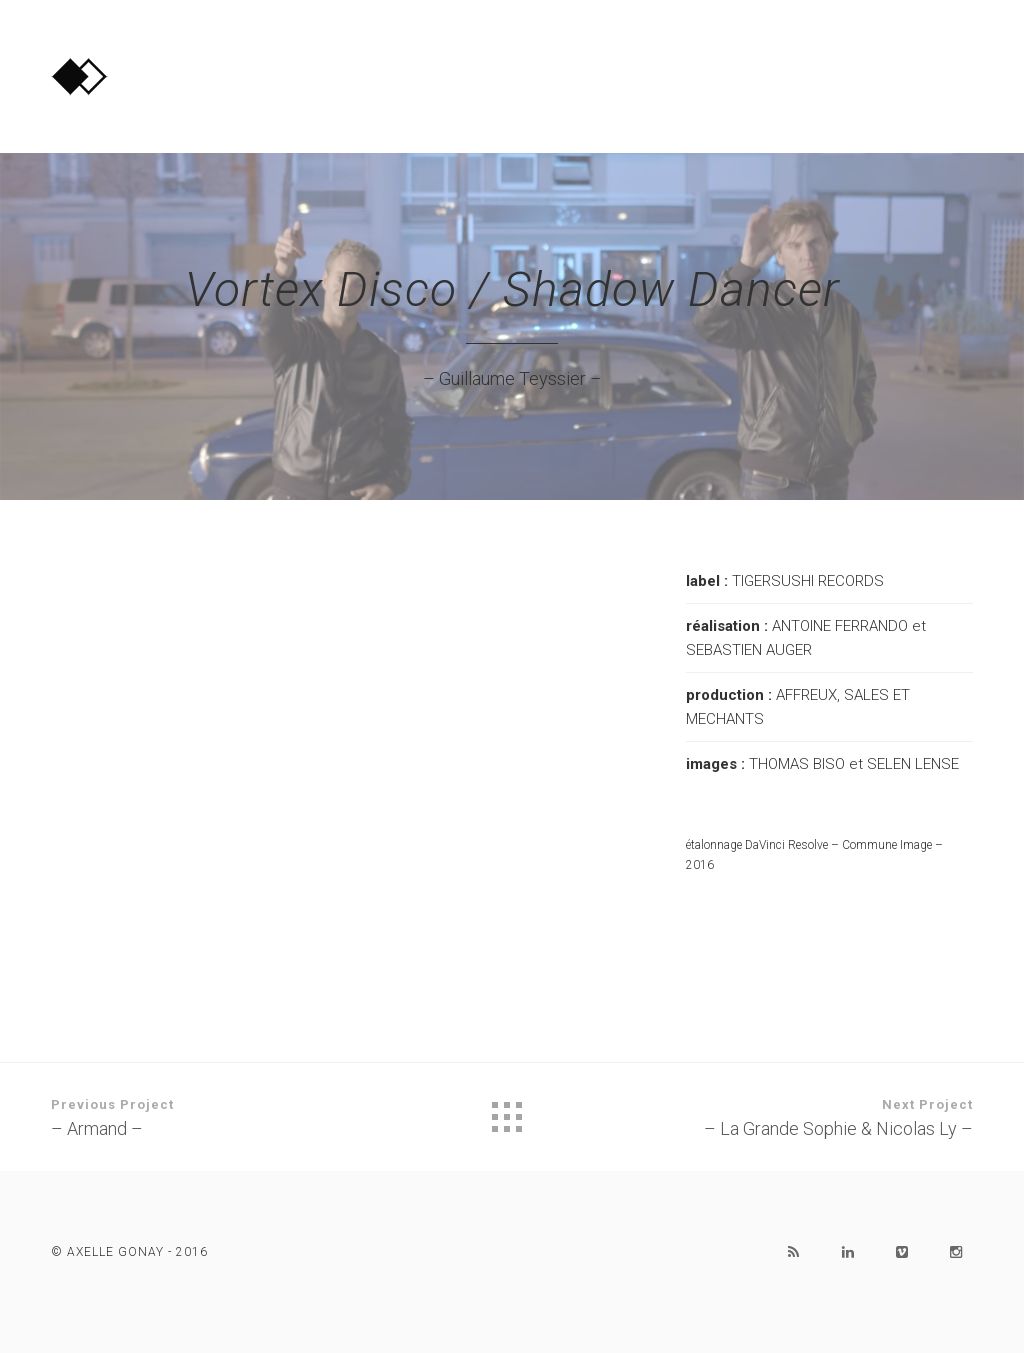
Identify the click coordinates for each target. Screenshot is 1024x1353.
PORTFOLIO (815, 70)
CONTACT (938, 70)
